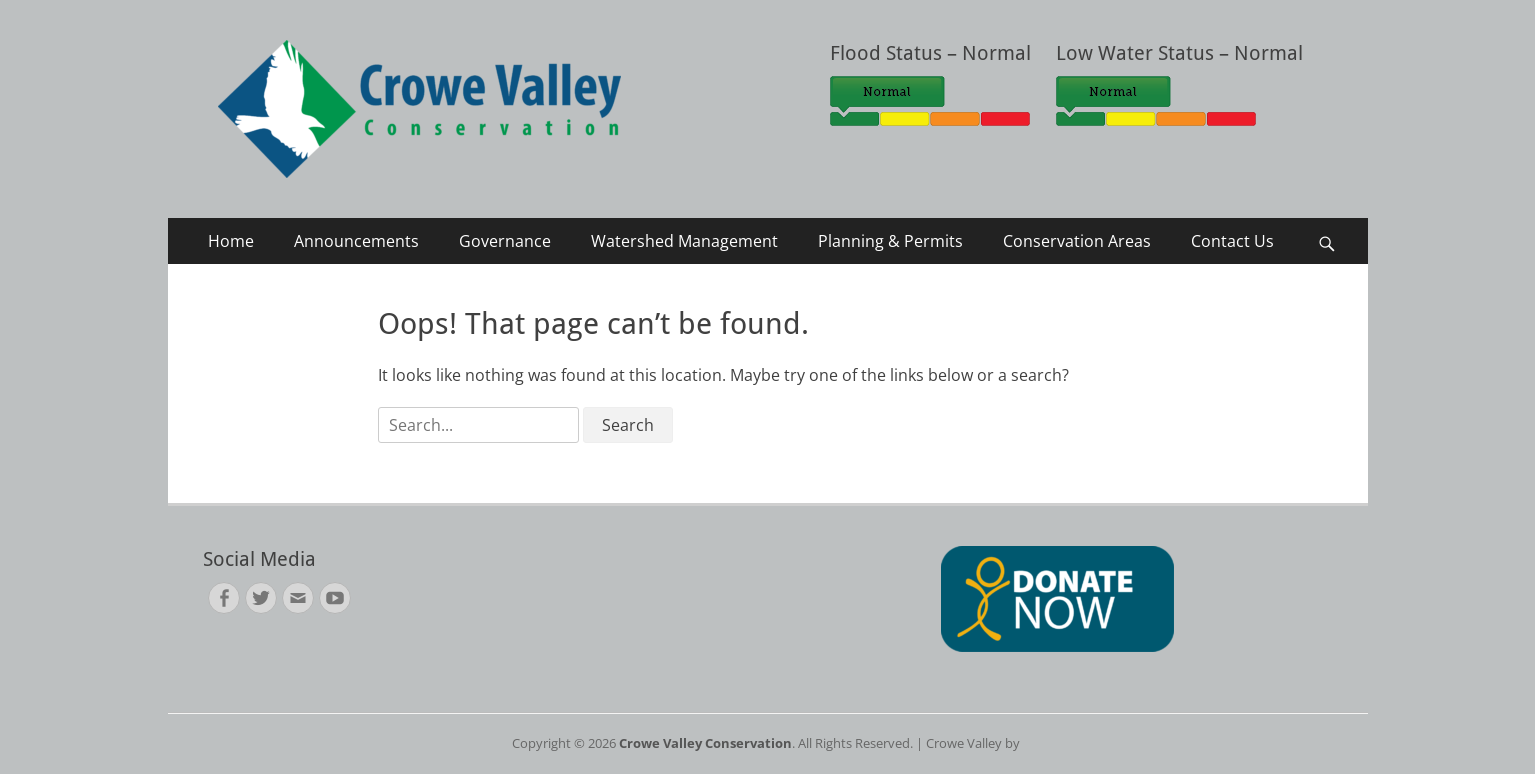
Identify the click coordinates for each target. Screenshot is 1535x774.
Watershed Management (684, 241)
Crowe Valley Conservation (705, 743)
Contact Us (1232, 241)
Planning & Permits (890, 241)
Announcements (356, 241)
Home (231, 241)
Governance (505, 241)
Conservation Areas (1077, 241)
